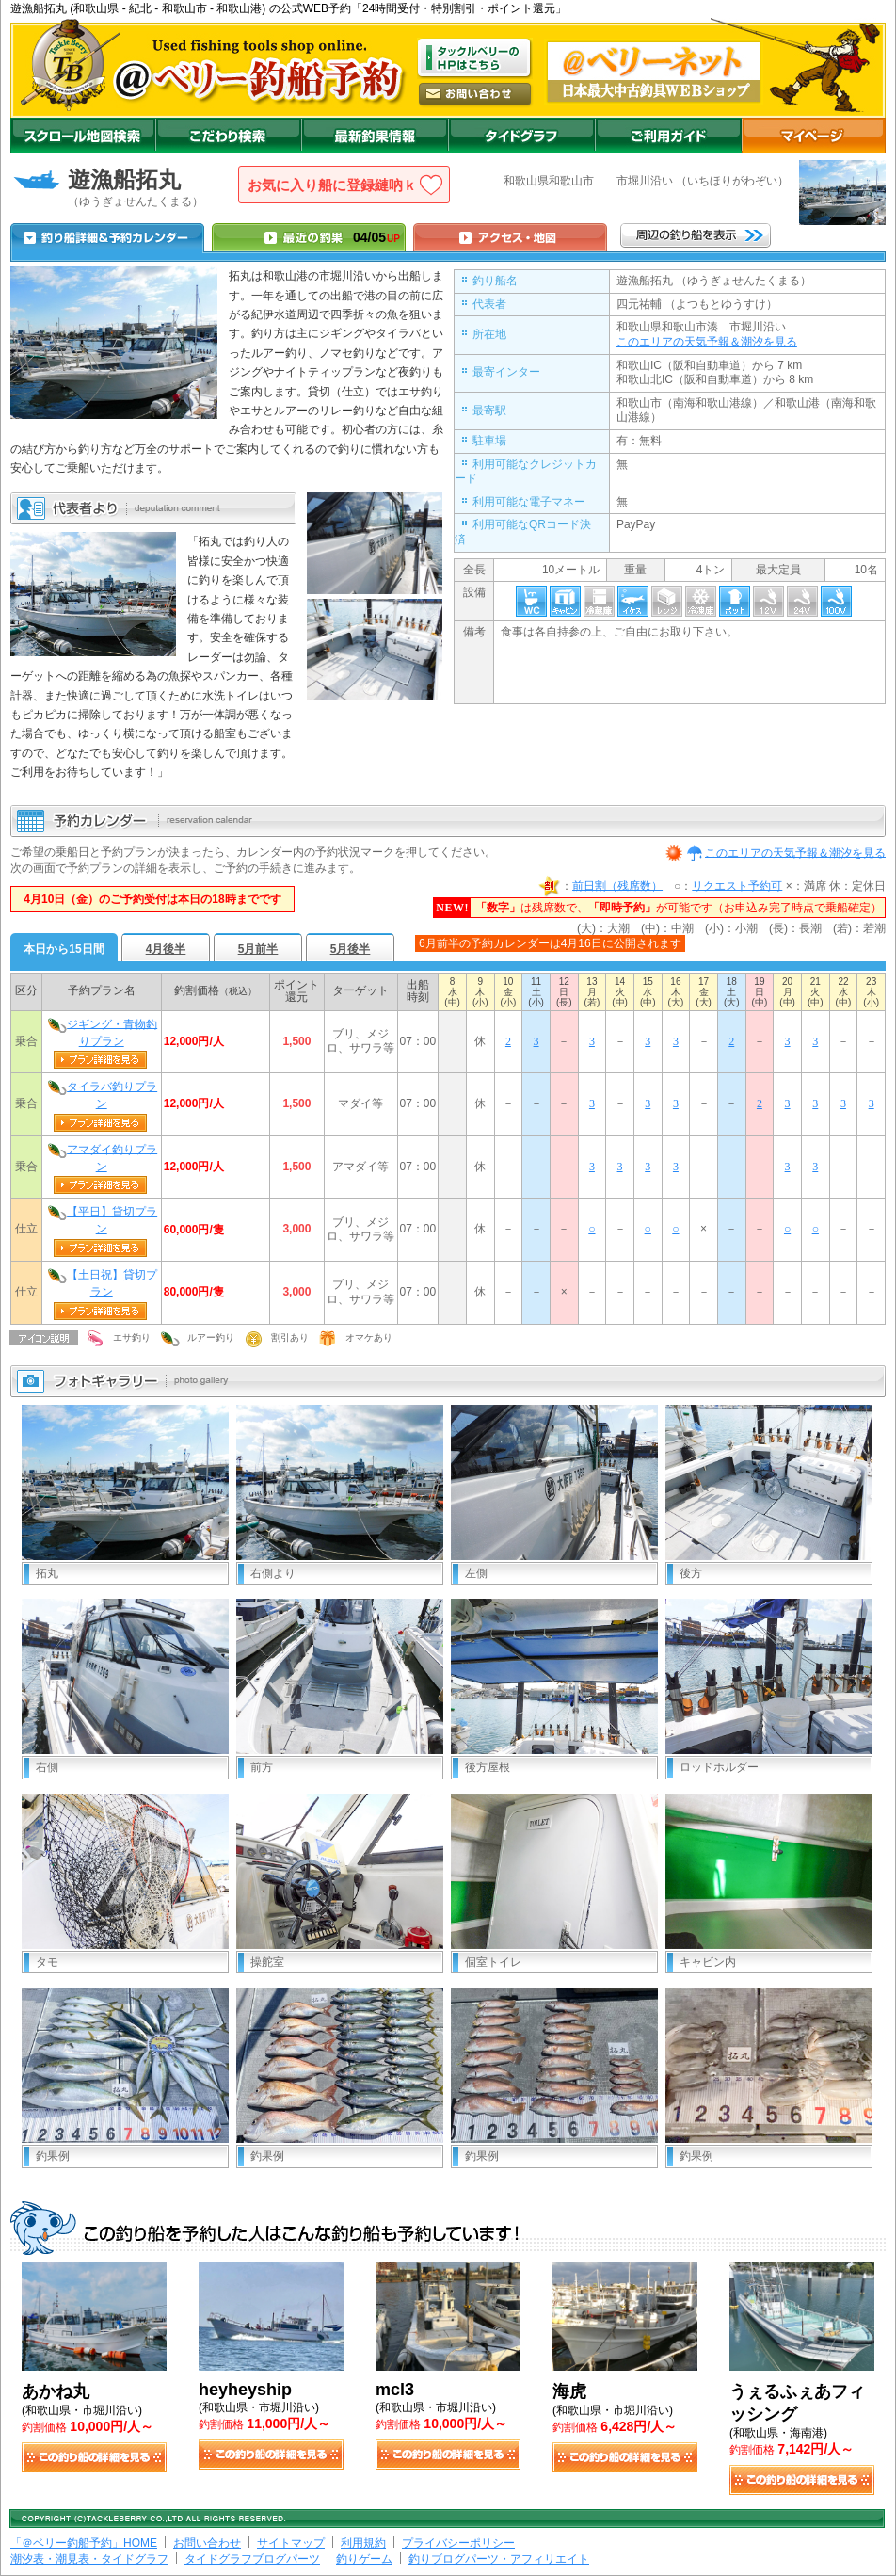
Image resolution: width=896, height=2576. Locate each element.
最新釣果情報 (374, 135)
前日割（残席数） (617, 885)
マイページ (814, 135)
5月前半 (258, 949)
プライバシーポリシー (458, 2543)
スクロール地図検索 (82, 135)
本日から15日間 (64, 949)
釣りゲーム (364, 2559)
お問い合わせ (207, 2543)
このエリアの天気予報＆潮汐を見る (706, 341)
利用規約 (363, 2543)
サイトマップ (291, 2543)
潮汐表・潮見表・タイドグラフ (89, 2559)
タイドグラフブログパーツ (252, 2559)
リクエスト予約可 (737, 885)
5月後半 (350, 949)
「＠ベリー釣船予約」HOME (83, 2543)
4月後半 (166, 949)
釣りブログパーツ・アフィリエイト (498, 2559)
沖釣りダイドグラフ (521, 135)
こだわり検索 (228, 135)
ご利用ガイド (668, 135)
